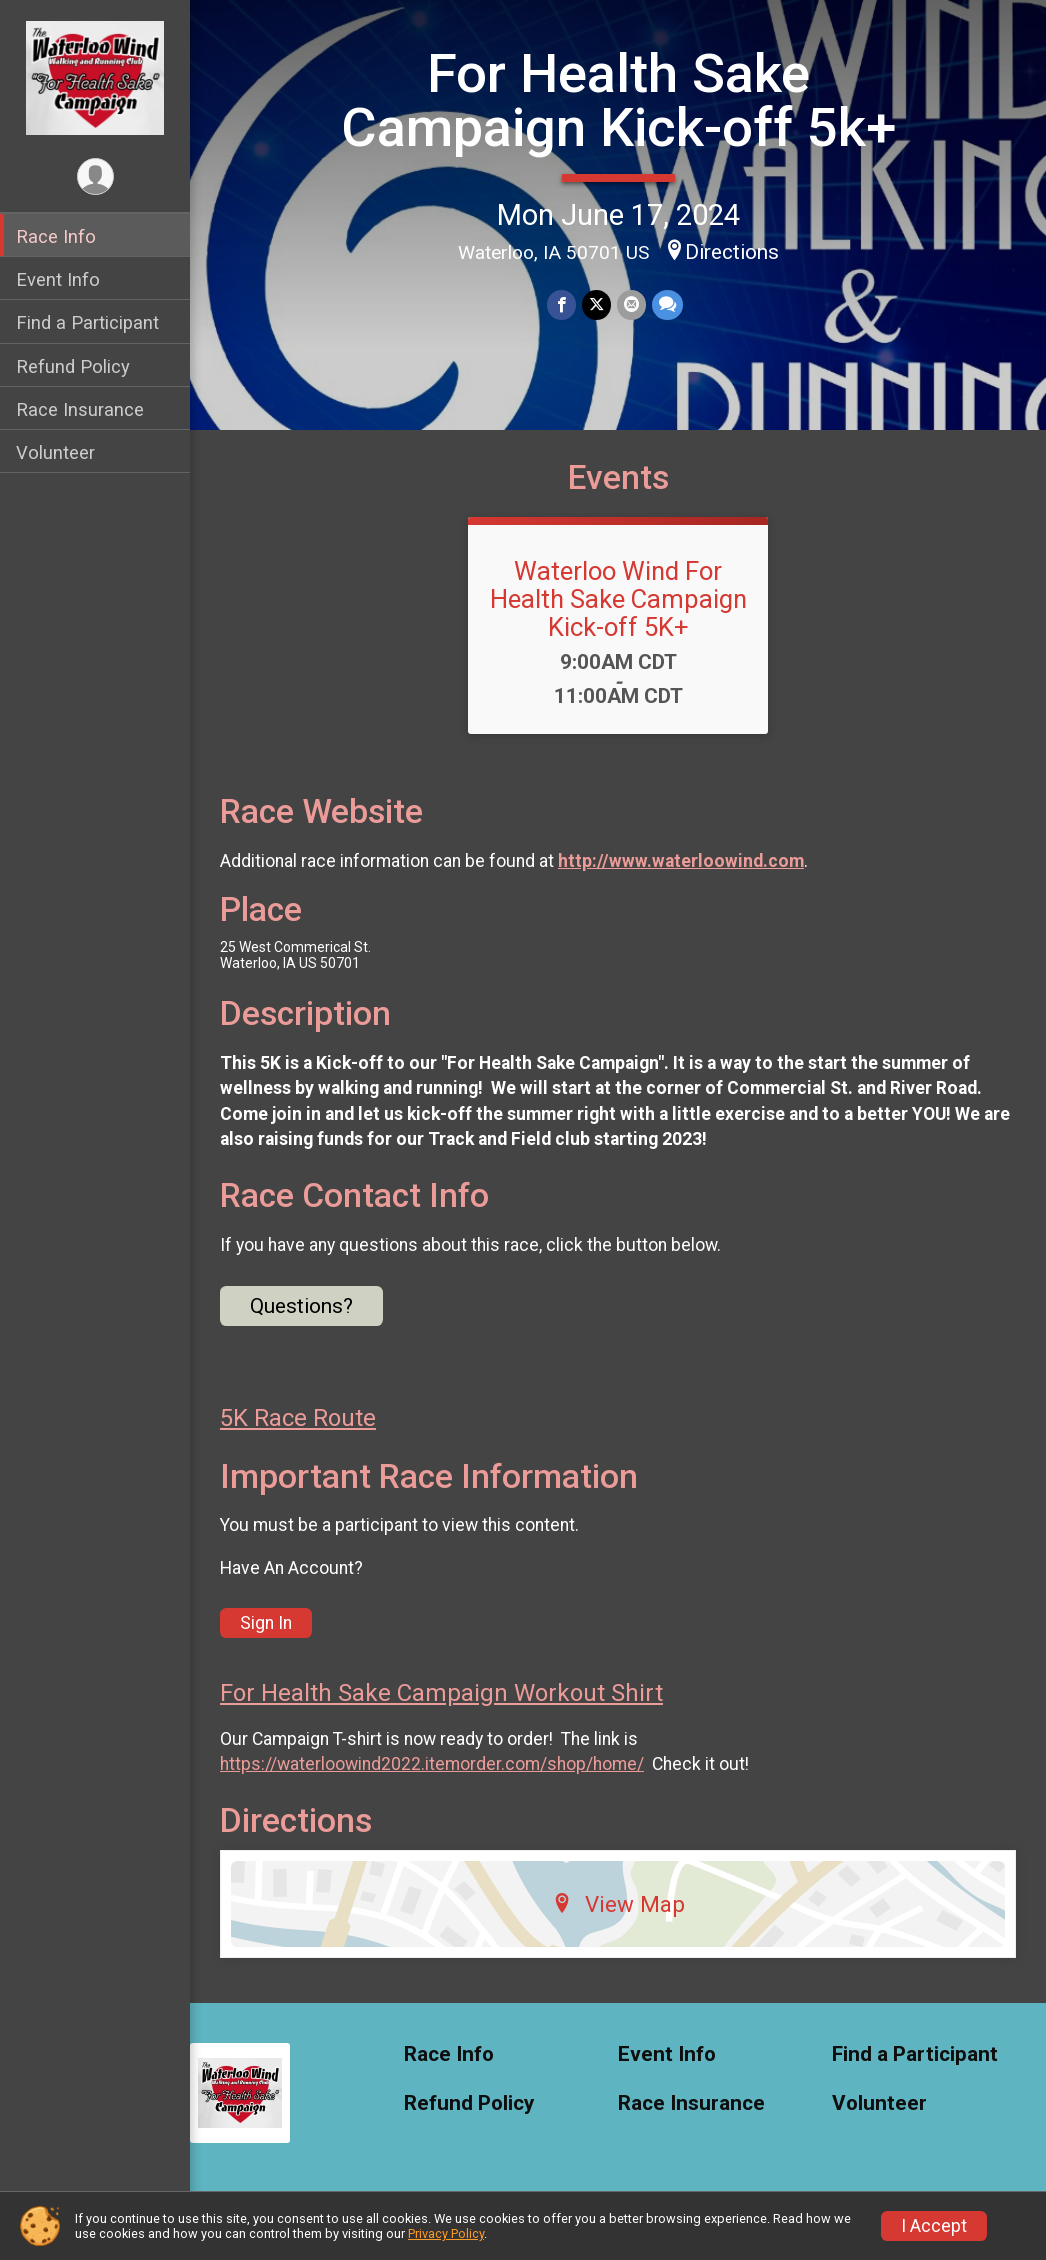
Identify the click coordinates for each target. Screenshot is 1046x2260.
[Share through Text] (667, 304)
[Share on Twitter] (596, 304)
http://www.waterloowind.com (681, 861)
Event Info (58, 279)
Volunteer (55, 452)
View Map (618, 1904)
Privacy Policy (446, 2233)
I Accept (934, 2226)
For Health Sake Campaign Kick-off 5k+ (618, 100)
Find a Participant (87, 322)
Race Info (56, 236)
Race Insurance (80, 409)
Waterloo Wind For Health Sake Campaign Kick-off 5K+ (618, 599)
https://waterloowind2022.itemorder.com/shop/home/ (432, 1764)
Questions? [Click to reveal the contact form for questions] (301, 1306)
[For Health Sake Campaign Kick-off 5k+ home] (95, 77)
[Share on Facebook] (561, 304)
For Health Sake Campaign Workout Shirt (441, 1693)
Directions (732, 252)
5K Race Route (298, 1418)
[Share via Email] (631, 304)
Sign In (266, 1623)
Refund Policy (73, 366)
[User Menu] (95, 176)
